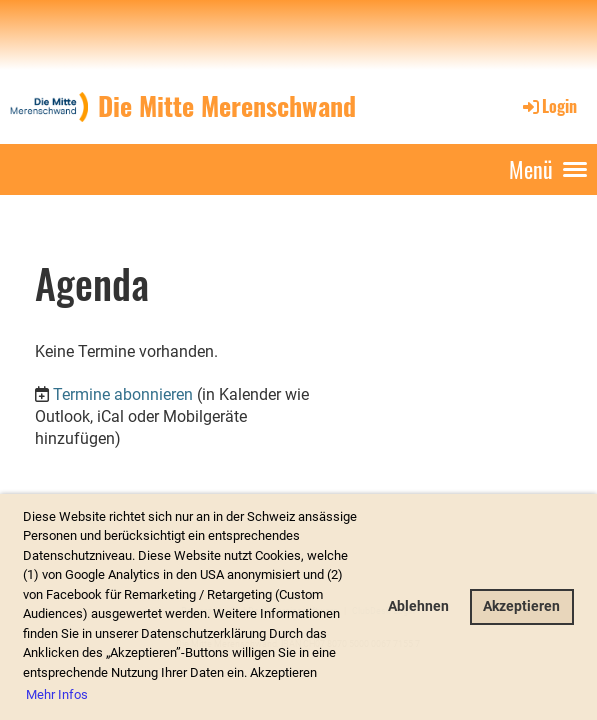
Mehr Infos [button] (57, 694)
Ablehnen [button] (418, 606)
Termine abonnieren (123, 394)
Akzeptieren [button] (521, 606)
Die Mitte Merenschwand (227, 106)
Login (548, 106)
